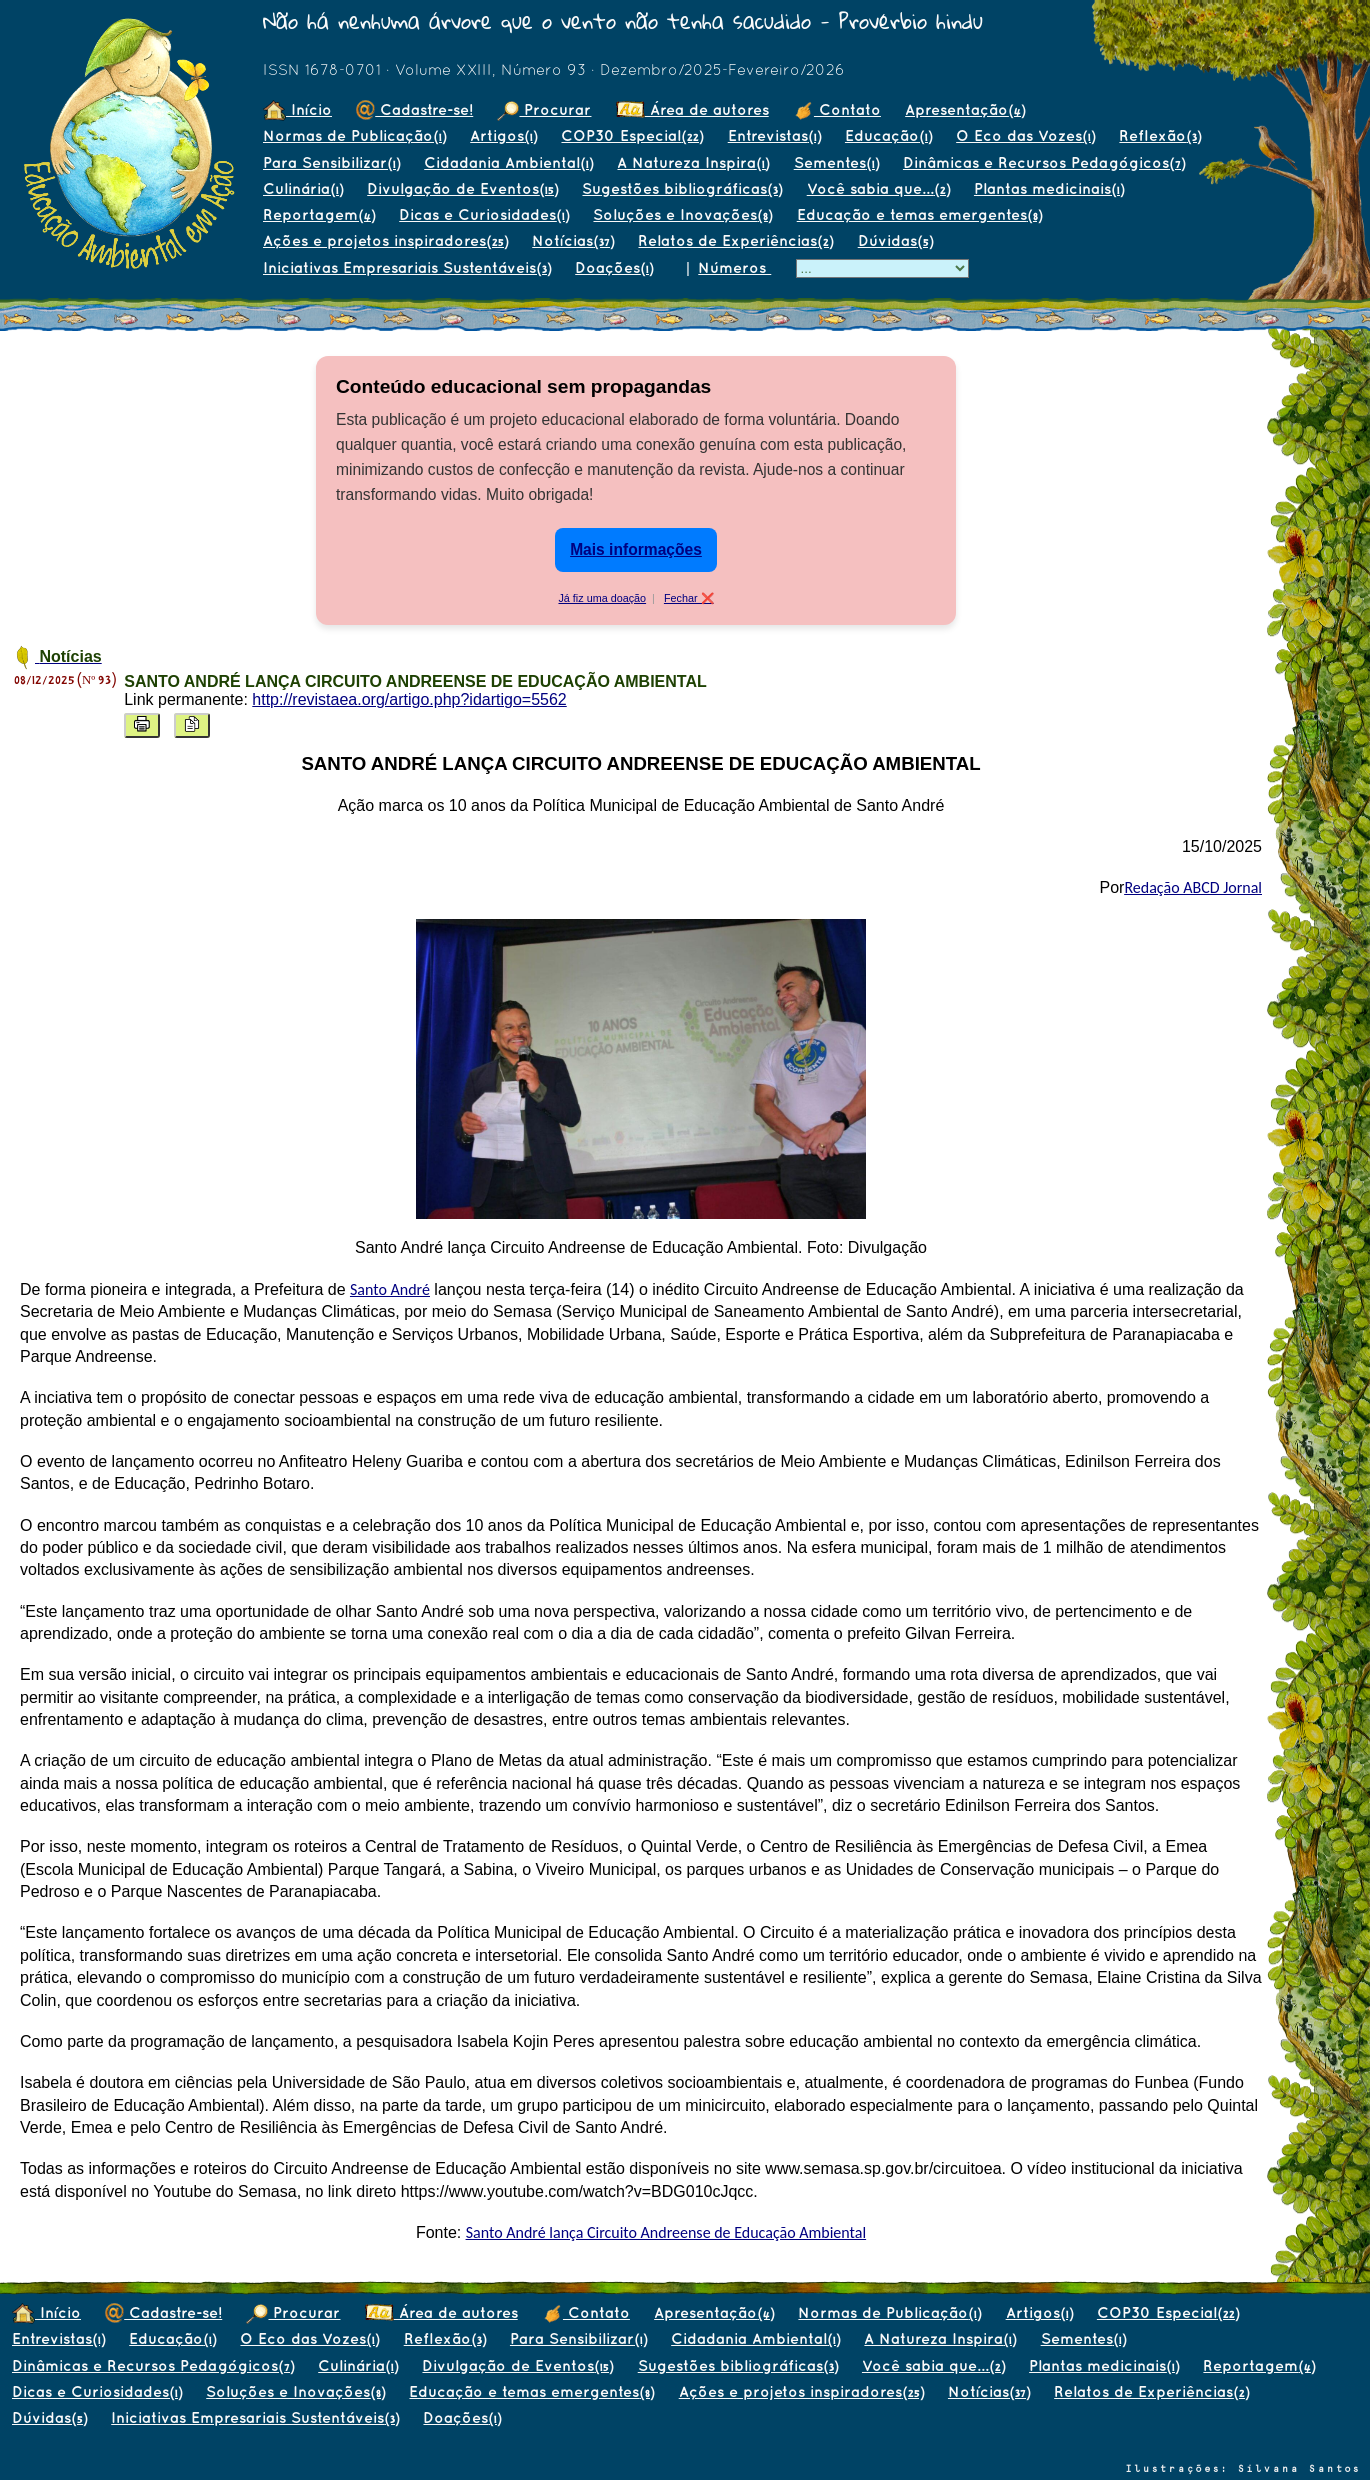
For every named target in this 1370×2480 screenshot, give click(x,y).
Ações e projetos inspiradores (385, 240)
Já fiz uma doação (602, 598)
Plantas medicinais (1049, 188)
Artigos (503, 135)
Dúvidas (895, 240)
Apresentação (965, 109)
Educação (888, 135)
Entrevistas (774, 135)
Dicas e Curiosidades (484, 214)
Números (734, 267)
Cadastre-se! (414, 109)
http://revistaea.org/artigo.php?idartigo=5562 (409, 699)
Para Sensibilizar (331, 162)
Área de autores (692, 109)
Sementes (836, 162)
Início (297, 109)
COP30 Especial (632, 135)
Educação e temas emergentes (919, 214)
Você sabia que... (878, 188)
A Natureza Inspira (693, 162)
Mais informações (636, 549)
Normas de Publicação (354, 135)
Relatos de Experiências (735, 240)
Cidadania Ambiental (508, 162)
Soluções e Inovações (682, 214)
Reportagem (319, 214)
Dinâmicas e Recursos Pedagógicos (1044, 162)
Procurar (544, 109)
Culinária (303, 188)
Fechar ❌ (689, 598)
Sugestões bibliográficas (682, 188)
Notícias (573, 240)
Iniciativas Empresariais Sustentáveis (407, 267)
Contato (837, 109)
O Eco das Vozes (1025, 135)
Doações (614, 267)
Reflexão (1160, 135)
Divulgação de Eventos (462, 188)
